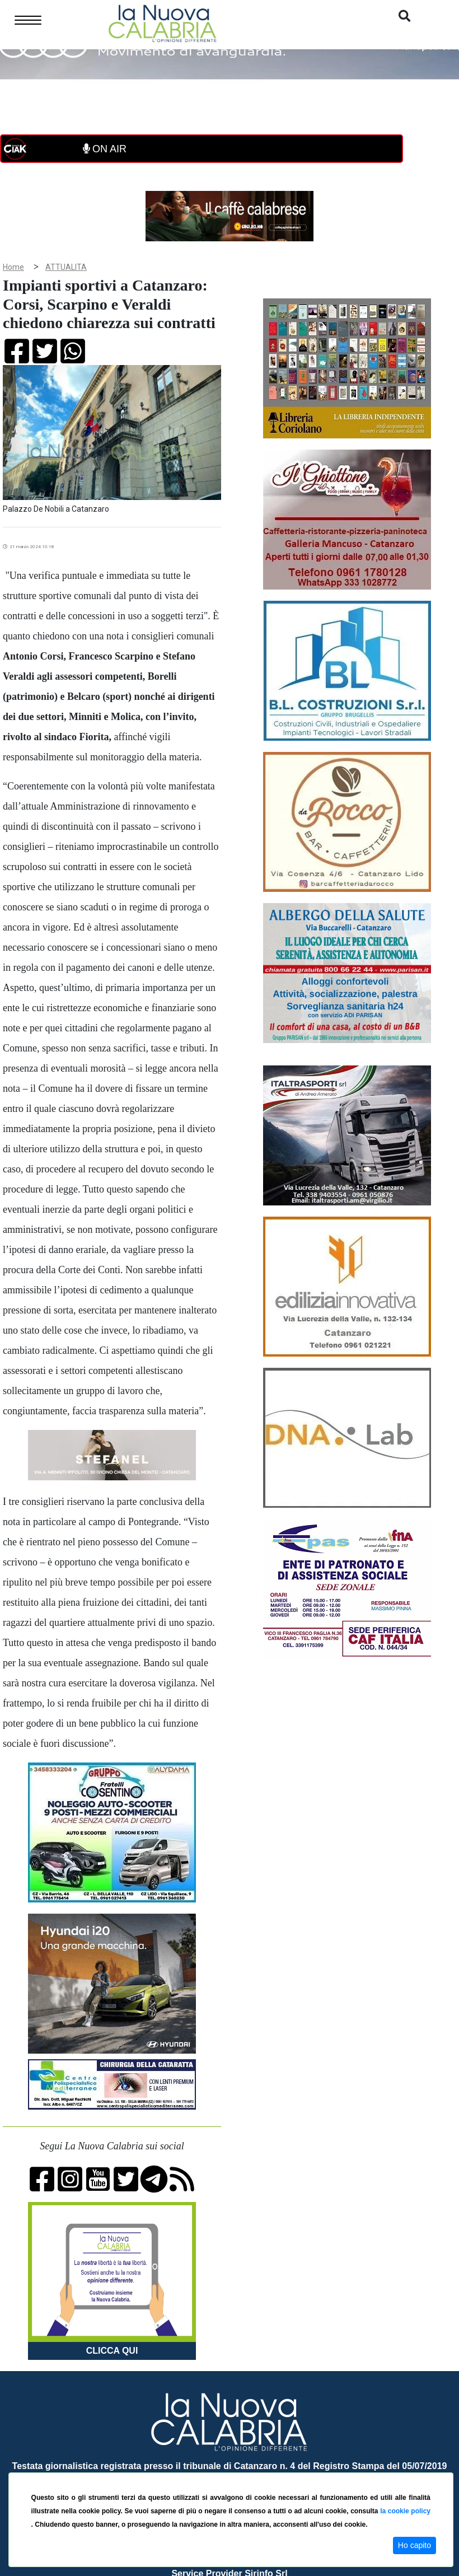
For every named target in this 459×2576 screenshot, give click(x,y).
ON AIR (105, 149)
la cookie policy (405, 2511)
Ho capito (414, 2545)
